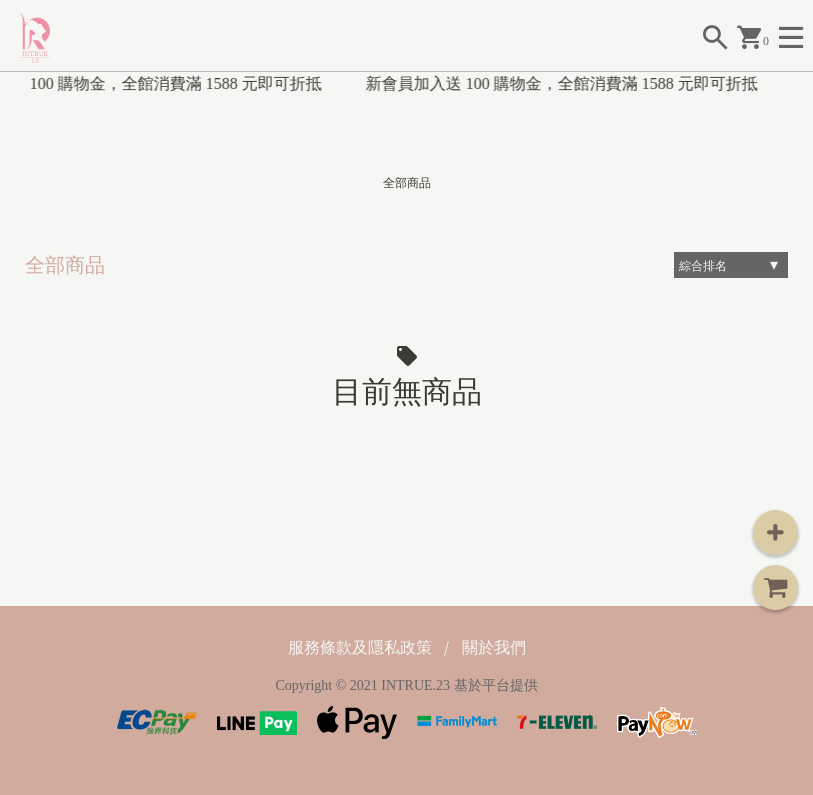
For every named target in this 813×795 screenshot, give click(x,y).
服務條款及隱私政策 (360, 647)
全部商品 (407, 183)
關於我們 (494, 647)
